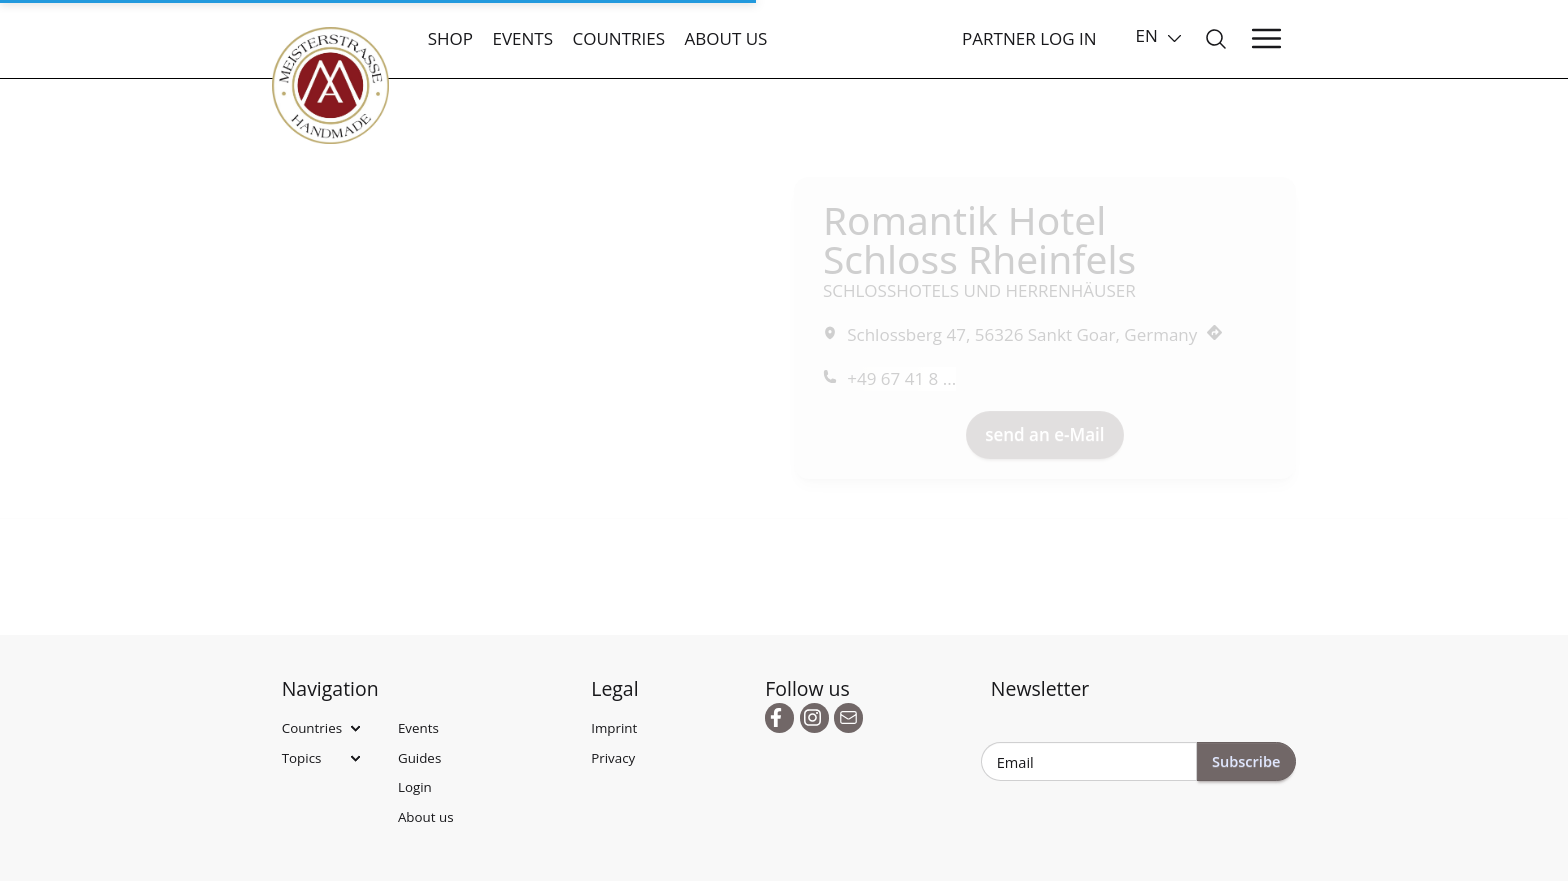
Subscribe (1246, 761)
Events (522, 38)
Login (415, 787)
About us (726, 38)
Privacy (613, 758)
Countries (618, 38)
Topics (302, 758)
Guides (419, 758)
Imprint (614, 728)
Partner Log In (1029, 38)
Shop (450, 38)
